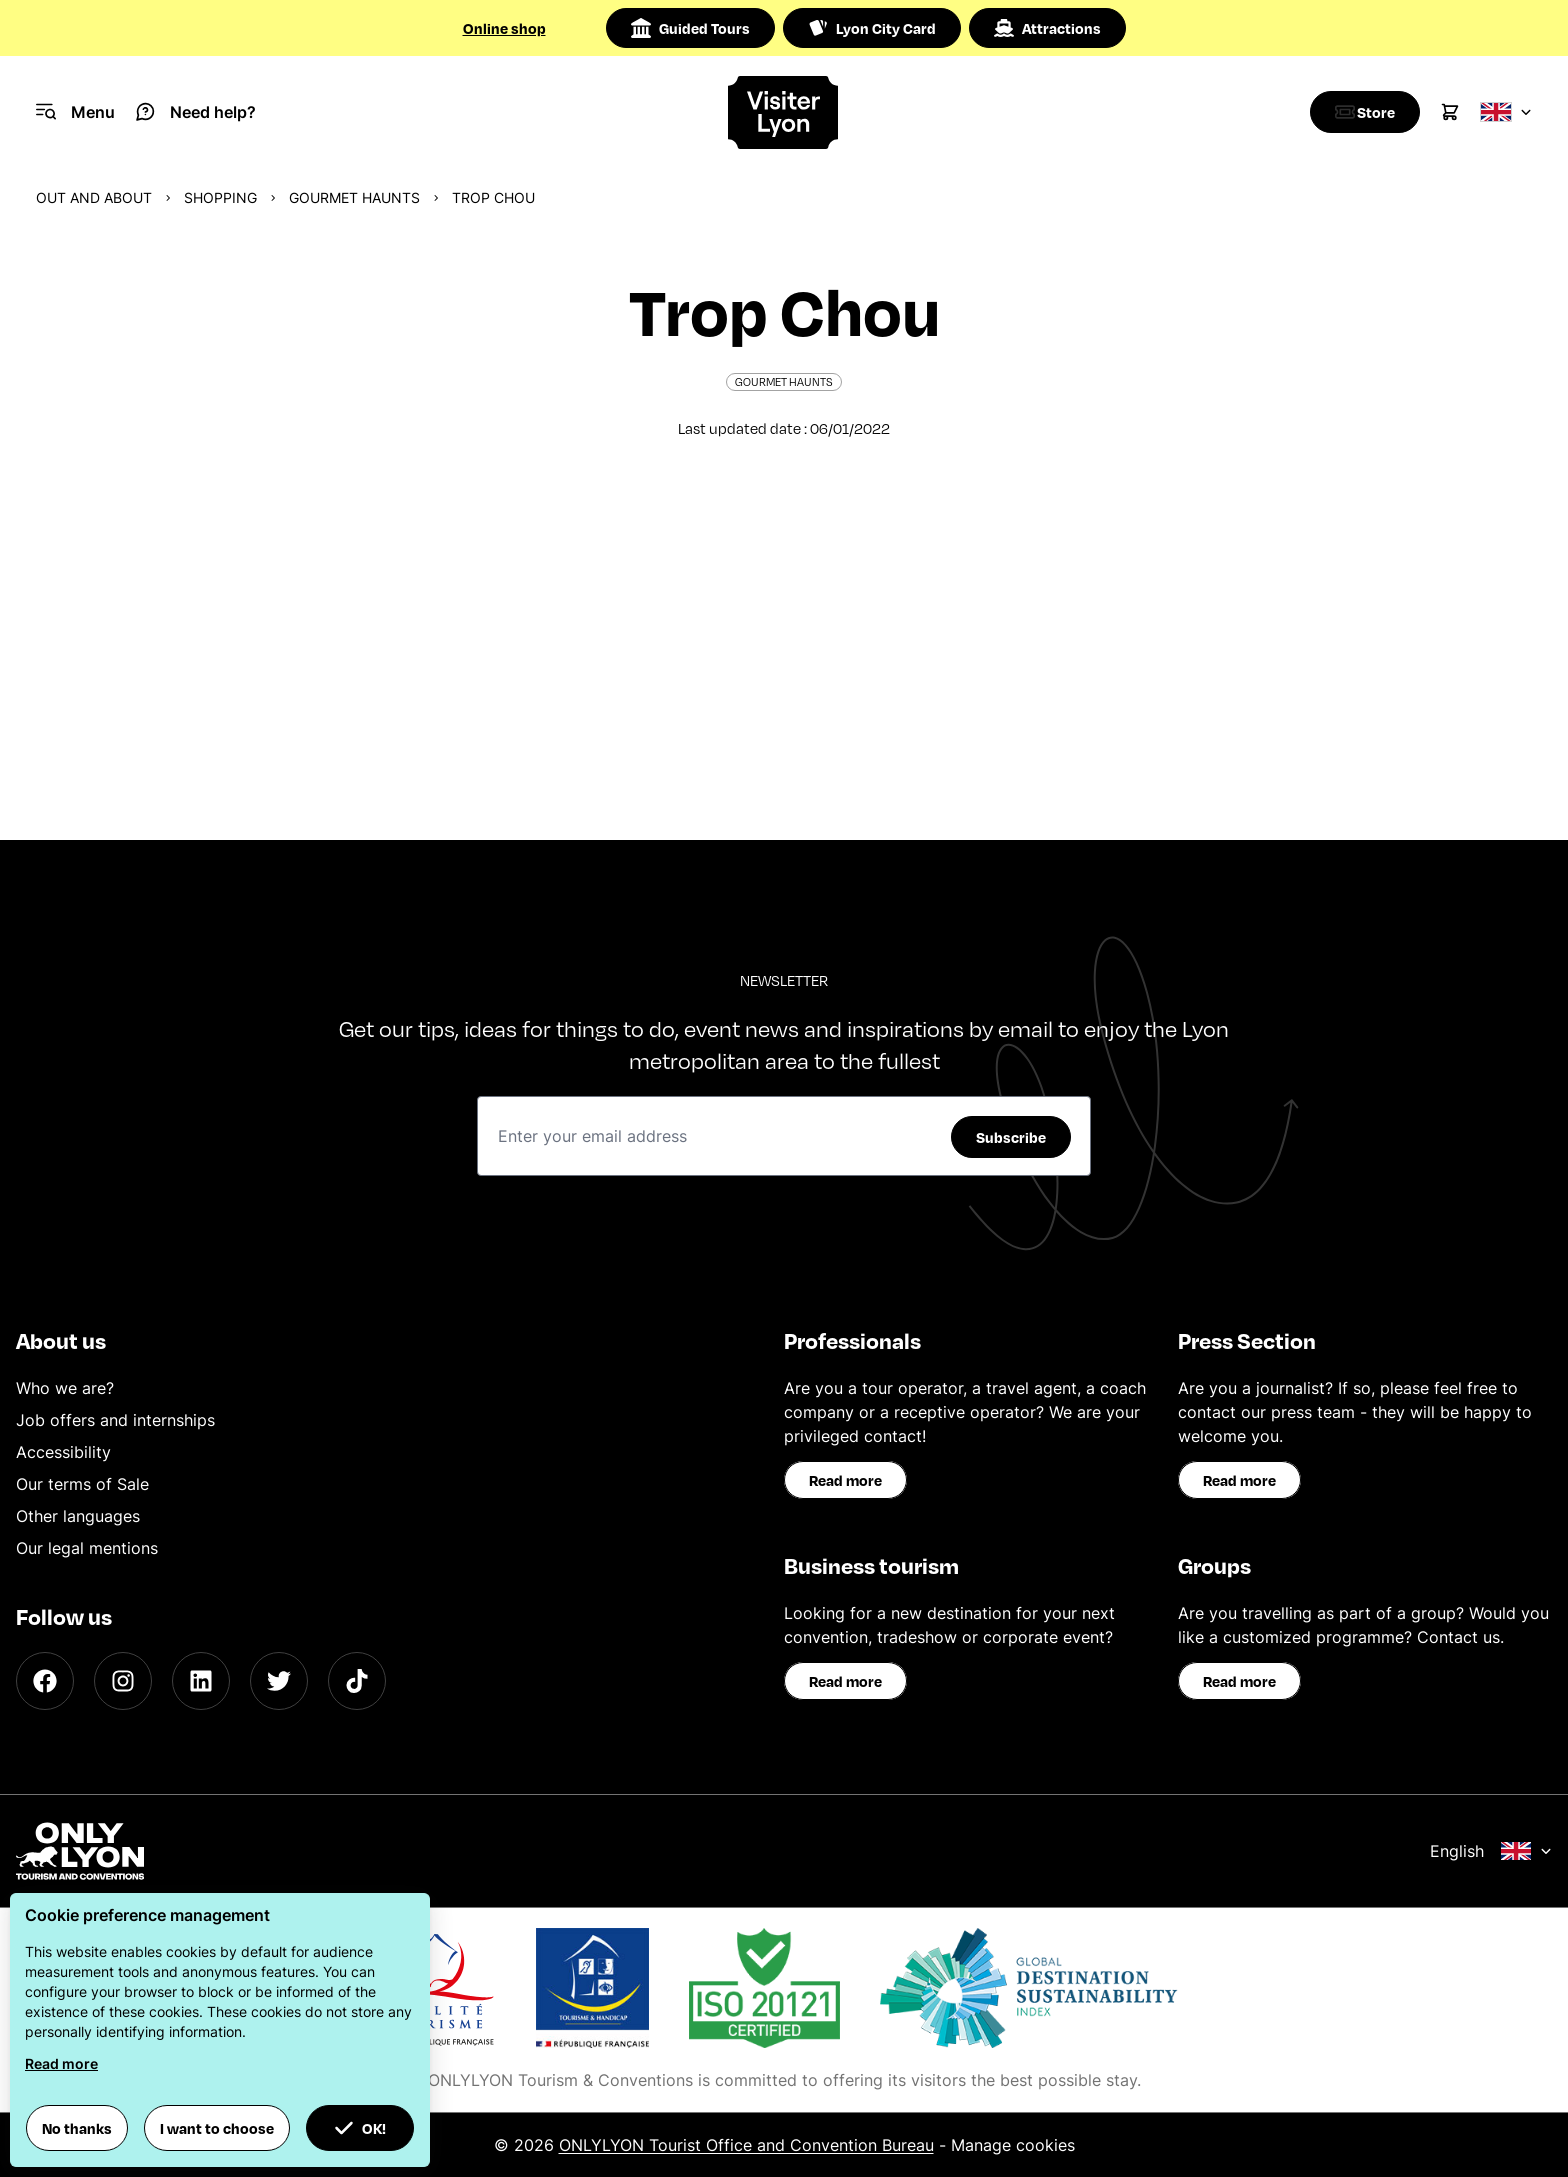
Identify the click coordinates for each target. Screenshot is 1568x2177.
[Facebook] (45, 1681)
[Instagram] (123, 1681)
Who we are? (65, 1388)
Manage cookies (1013, 2145)
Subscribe (1011, 1137)
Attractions (1047, 28)
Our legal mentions (87, 1548)
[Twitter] (279, 1681)
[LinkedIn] (201, 1681)
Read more (845, 1480)
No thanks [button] (77, 2128)
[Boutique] (1360, 112)
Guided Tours (690, 28)
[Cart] (1450, 112)
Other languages (78, 1516)
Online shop (504, 28)
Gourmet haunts (354, 197)
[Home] (784, 112)
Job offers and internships (115, 1420)
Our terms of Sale (82, 1484)
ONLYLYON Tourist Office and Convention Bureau (746, 2145)
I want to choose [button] (217, 2128)
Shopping (220, 197)
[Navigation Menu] (75, 112)
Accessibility (63, 1452)
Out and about (94, 197)
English (1491, 1851)
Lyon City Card (872, 28)
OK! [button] (360, 2128)
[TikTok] (357, 1681)
